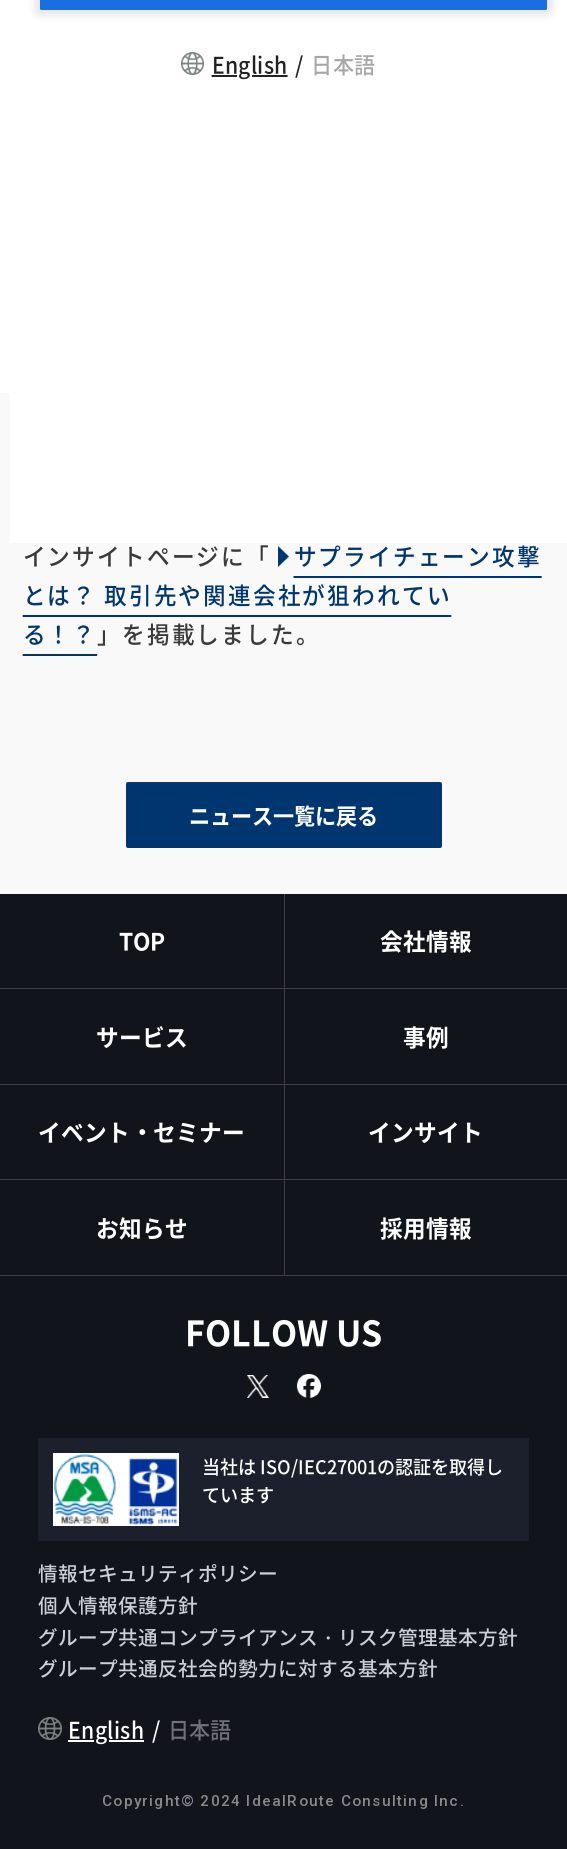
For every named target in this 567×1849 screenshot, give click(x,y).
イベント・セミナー (141, 1131)
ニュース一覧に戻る (283, 814)
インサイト (425, 1131)
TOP (142, 940)
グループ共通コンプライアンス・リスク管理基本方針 (278, 1636)
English (250, 63)
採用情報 (426, 1227)
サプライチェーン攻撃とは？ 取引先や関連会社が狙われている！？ (282, 595)
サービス (142, 1036)
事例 (426, 1036)
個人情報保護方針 (118, 1604)
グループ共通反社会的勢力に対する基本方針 (238, 1667)
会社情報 (426, 940)
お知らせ (142, 1227)
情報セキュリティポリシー (158, 1572)
